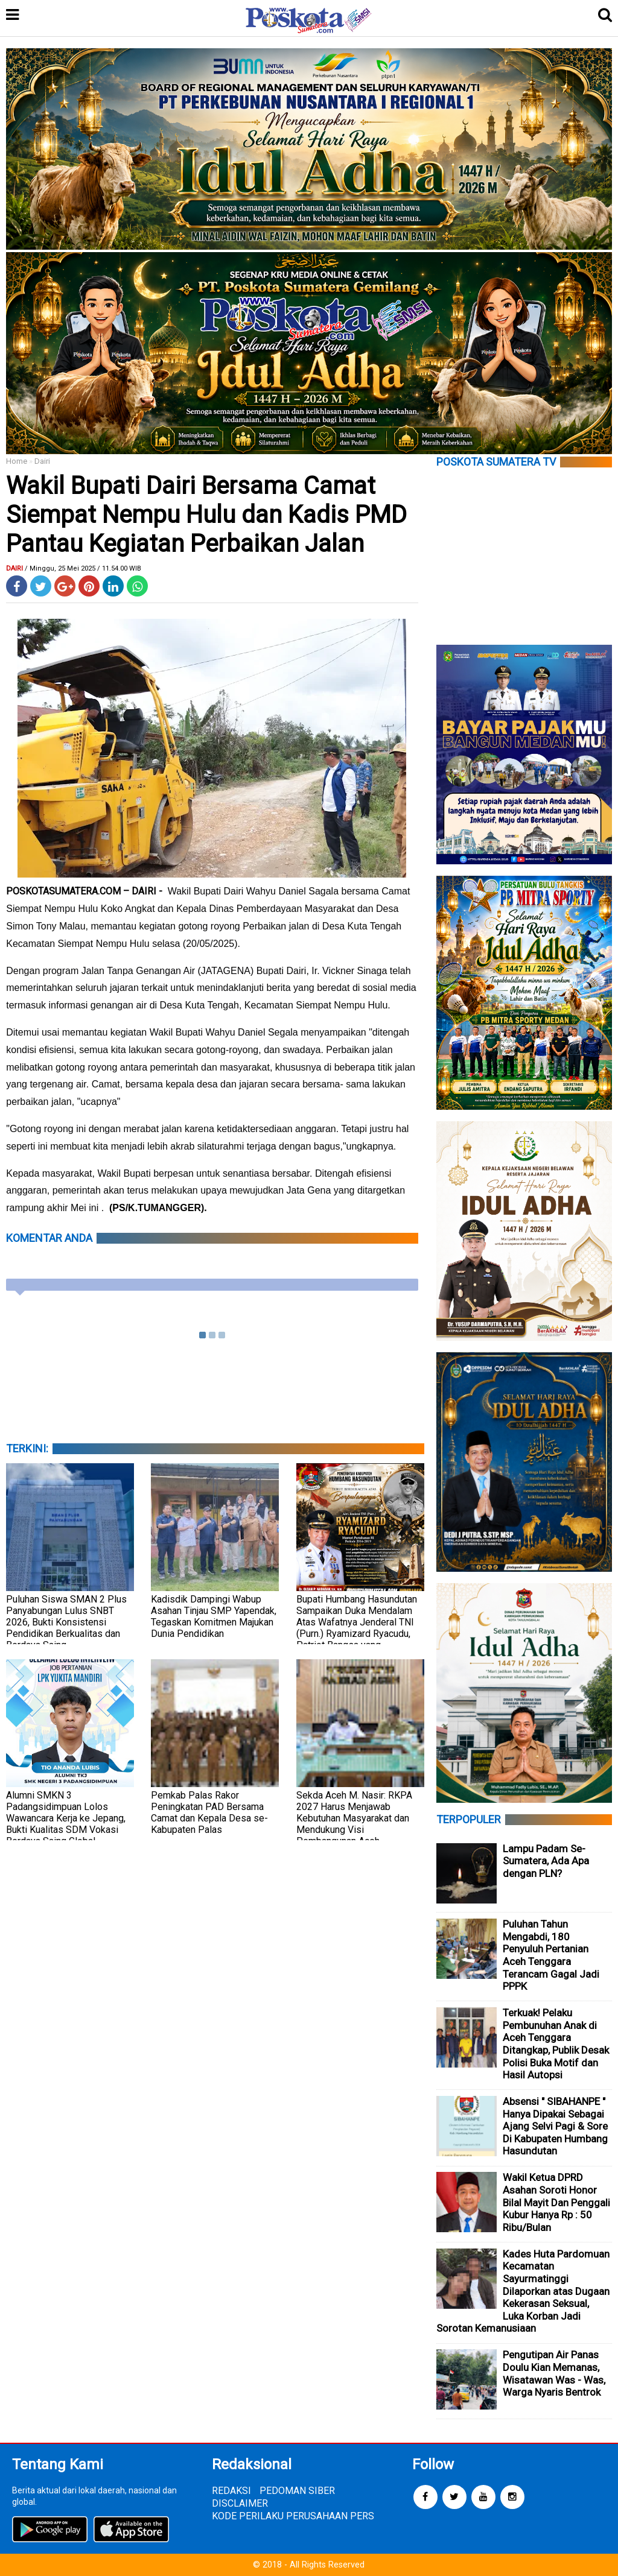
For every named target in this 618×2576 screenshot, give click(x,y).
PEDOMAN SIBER (297, 2490)
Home (16, 461)
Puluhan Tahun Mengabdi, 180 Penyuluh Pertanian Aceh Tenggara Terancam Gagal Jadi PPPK (551, 1955)
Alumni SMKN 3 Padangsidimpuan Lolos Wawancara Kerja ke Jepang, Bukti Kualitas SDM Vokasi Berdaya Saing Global (66, 1818)
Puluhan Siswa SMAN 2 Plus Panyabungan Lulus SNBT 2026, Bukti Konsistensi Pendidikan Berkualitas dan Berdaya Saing (66, 1622)
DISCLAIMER (240, 2503)
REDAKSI (231, 2490)
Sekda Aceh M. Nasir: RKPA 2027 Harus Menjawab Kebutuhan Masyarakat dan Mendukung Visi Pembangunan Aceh (354, 1818)
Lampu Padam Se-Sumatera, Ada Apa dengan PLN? (546, 1861)
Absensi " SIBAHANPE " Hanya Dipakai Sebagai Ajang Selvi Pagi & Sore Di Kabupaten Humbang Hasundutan (555, 2126)
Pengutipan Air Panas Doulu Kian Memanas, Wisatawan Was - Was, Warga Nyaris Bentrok (554, 2373)
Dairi (42, 461)
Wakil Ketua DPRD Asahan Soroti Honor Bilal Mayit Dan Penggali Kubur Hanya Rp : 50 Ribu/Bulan (556, 2202)
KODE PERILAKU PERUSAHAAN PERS (293, 2516)
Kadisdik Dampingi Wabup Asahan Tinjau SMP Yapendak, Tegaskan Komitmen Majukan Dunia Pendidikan (213, 1616)
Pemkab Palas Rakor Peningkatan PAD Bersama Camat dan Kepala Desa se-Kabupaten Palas (209, 1812)
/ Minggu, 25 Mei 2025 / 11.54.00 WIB (83, 568)
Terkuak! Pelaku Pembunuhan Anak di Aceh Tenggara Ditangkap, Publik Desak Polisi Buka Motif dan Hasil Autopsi (556, 2044)
